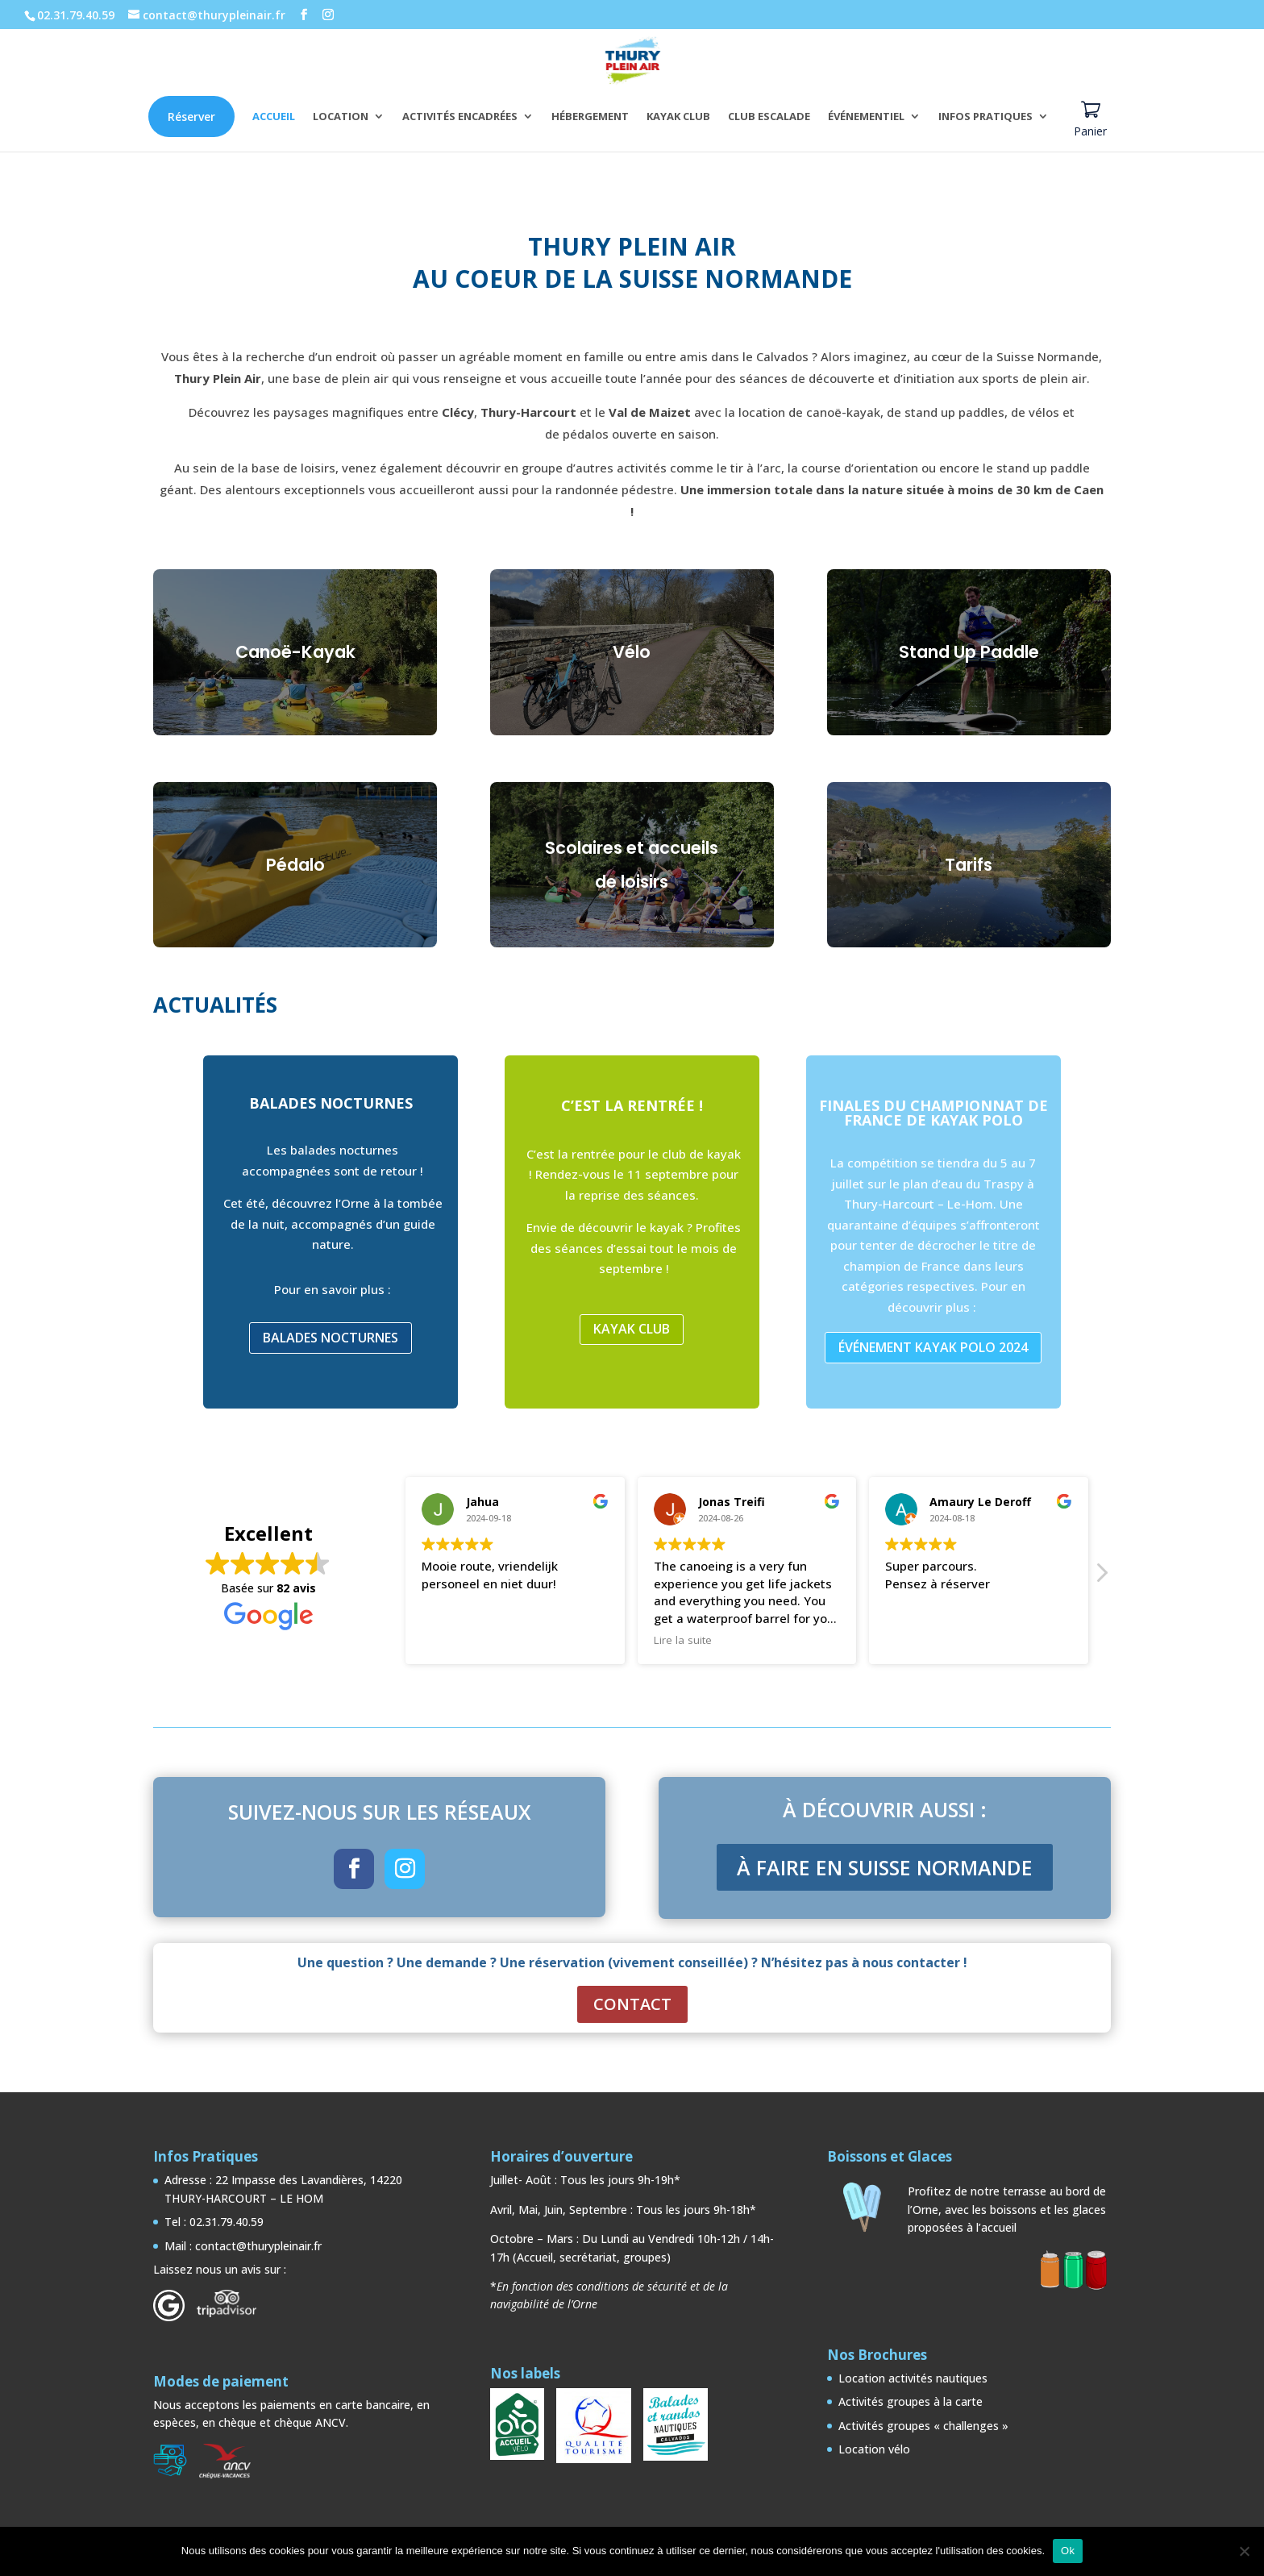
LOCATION (340, 116)
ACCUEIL (273, 116)
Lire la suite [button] (683, 1640)
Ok (1068, 2551)
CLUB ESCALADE (769, 116)
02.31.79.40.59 (75, 15)
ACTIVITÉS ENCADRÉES (460, 116)
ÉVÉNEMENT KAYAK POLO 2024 (933, 1347)
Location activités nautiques (913, 2378)
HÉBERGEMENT (590, 116)
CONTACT (632, 2004)
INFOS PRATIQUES (985, 116)
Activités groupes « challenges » (923, 2425)
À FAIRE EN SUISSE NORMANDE (885, 1867)
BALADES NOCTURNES (330, 1337)
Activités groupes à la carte (910, 2401)
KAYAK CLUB (678, 116)
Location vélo (874, 2449)
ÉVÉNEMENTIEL (866, 116)
